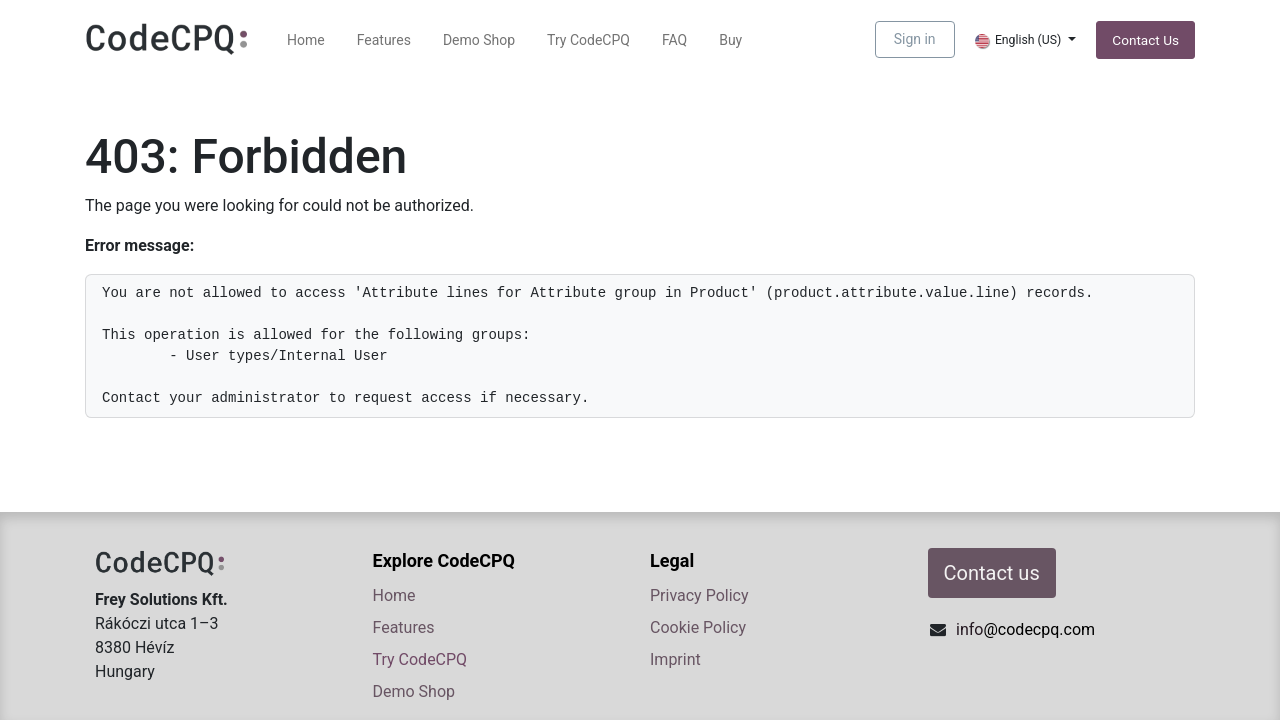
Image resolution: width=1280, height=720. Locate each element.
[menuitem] (306, 40)
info (1025, 629)
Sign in (915, 39)
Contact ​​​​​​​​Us (1145, 40)
